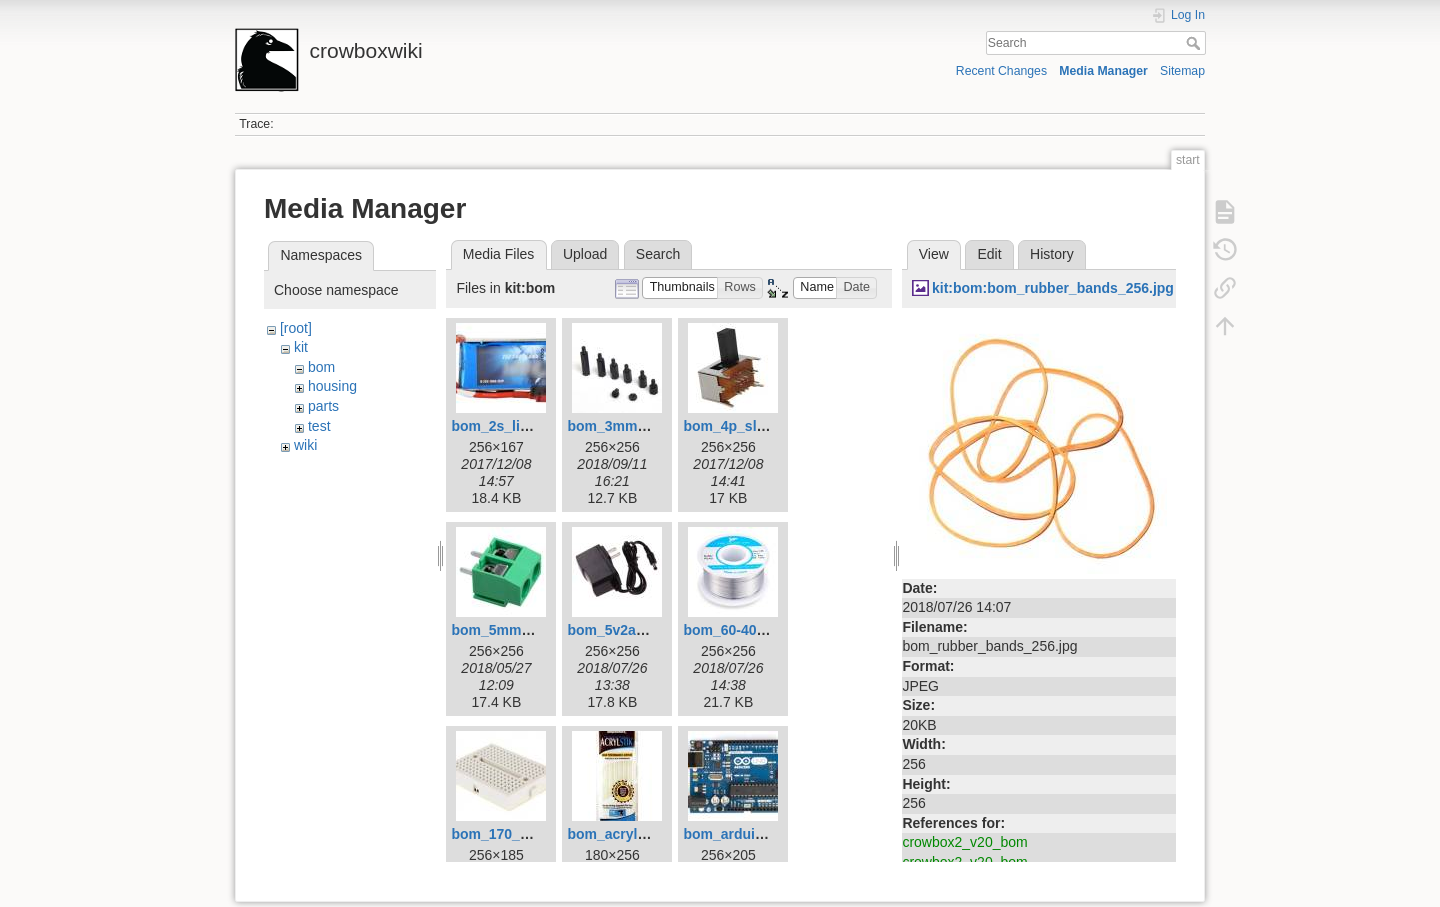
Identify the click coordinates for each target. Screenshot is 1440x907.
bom (321, 367)
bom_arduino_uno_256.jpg (772, 834)
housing (332, 386)
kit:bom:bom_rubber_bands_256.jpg (1053, 288)
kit (301, 347)
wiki (305, 445)
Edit (989, 254)
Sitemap (1182, 71)
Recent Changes (1001, 71)
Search (1195, 43)
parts (323, 406)
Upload (585, 254)
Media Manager (1103, 71)
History (1052, 254)
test (319, 426)
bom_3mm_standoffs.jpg (650, 426)
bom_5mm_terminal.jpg (529, 630)
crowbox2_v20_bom (964, 842)
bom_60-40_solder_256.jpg (772, 630)
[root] (296, 328)
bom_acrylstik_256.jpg (642, 834)
